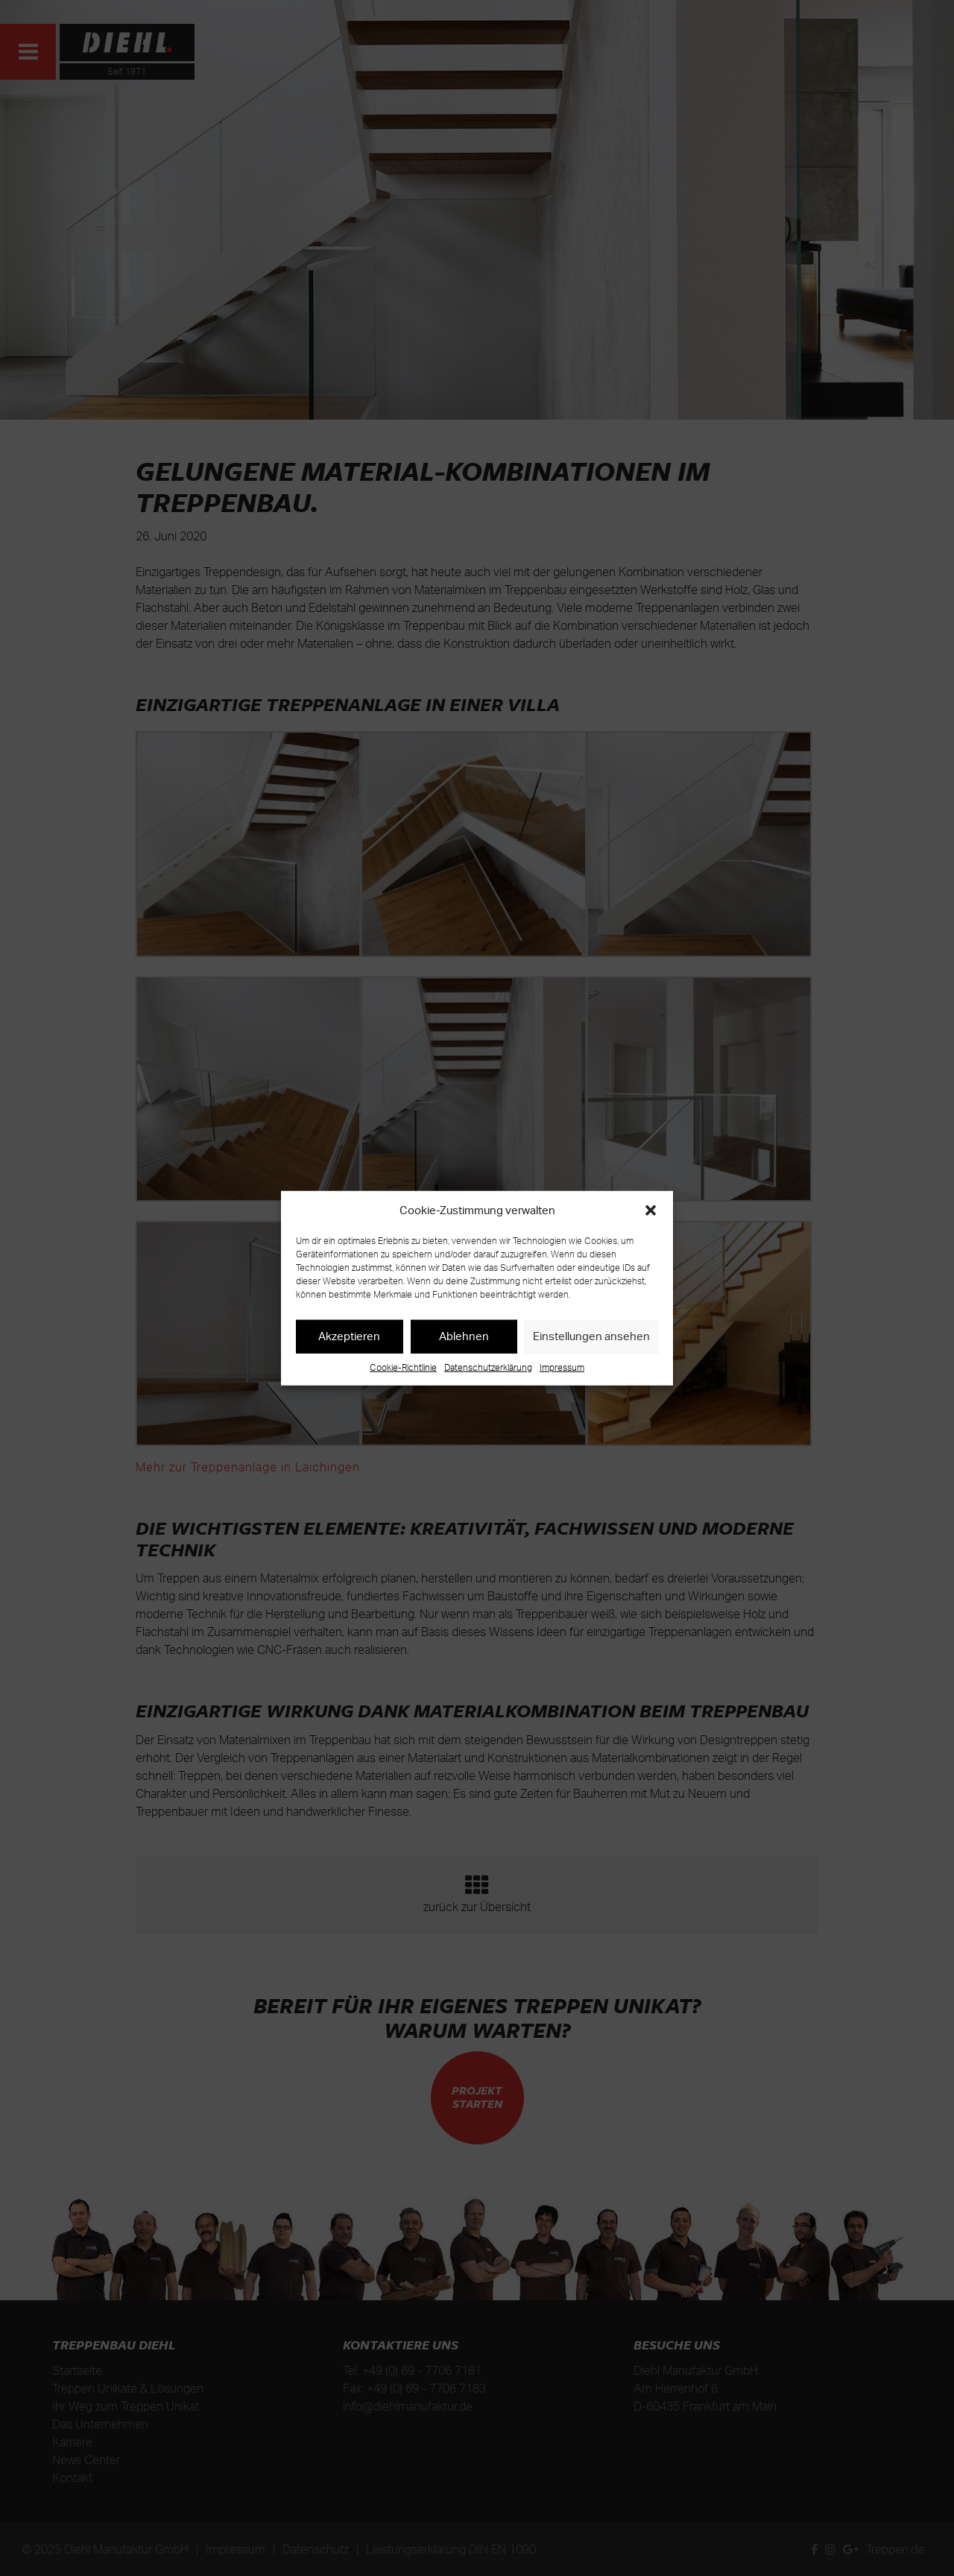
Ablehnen (464, 1336)
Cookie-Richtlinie (403, 1366)
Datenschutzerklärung (488, 1366)
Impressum (562, 1366)
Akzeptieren (349, 1336)
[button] (650, 1210)
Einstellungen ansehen (591, 1336)
